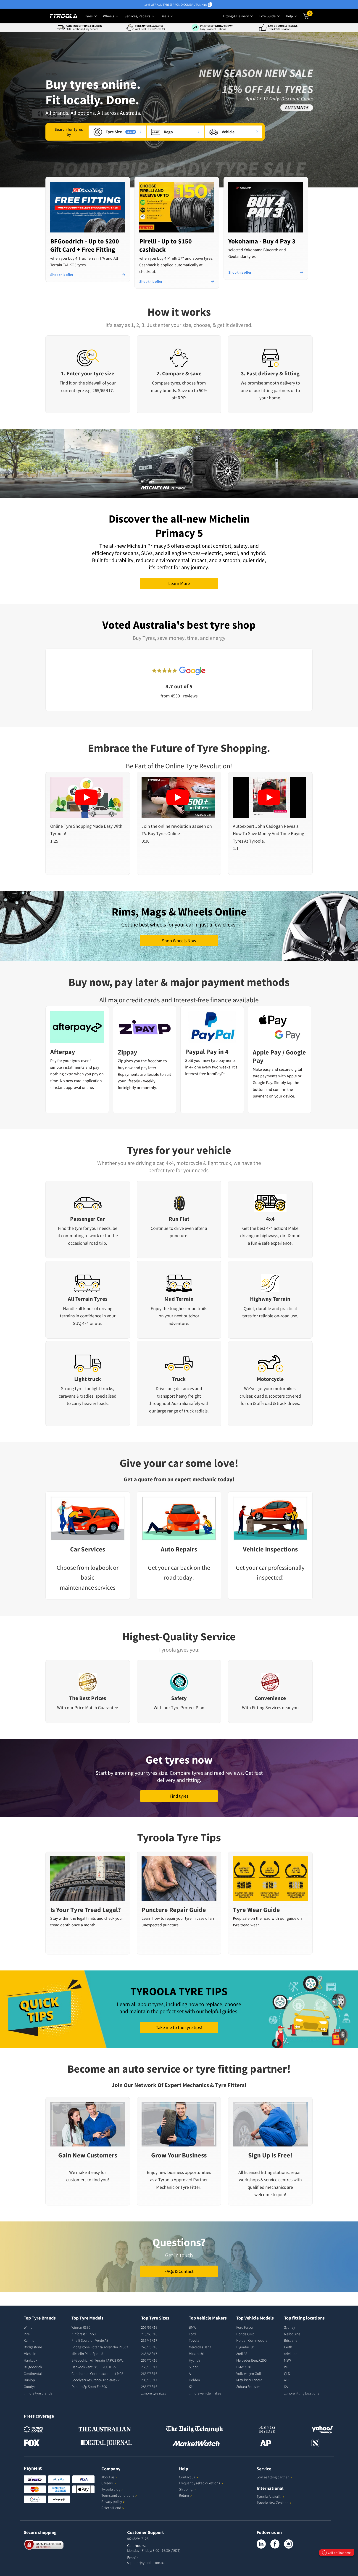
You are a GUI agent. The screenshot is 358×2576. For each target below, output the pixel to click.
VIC (286, 2367)
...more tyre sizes (153, 2393)
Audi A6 (241, 2353)
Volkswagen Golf (248, 2373)
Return (184, 2495)
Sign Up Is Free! (270, 2155)
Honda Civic (245, 2334)
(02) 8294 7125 (138, 2538)
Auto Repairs (179, 1549)
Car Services (87, 1549)
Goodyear (31, 2386)
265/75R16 (149, 2373)
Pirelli (28, 2334)
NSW (287, 2360)
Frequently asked (201, 2483)
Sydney (289, 2327)
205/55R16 (149, 2327)
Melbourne (292, 2334)
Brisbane (290, 2340)
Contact (188, 2477)
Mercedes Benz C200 (251, 2360)
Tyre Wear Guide (256, 1910)
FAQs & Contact (179, 2271)
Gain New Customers (87, 2155)
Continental (33, 2373)
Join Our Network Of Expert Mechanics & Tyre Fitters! (179, 2085)
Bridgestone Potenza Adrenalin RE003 (99, 2347)
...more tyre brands (38, 2393)
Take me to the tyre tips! (179, 2027)
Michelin (30, 2353)
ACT (287, 2380)
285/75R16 (149, 2386)
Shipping (185, 2489)
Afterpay (62, 1052)
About (109, 2477)
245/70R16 (149, 2347)
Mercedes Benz (200, 2347)
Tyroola (112, 2489)
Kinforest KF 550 (83, 2334)
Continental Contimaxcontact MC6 (97, 2373)
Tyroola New (274, 2502)
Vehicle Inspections (270, 1549)
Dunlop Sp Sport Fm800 (89, 2386)
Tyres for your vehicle (179, 1150)
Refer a (112, 2507)
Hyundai (195, 2360)
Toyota (194, 2340)
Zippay (127, 1052)
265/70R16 (149, 2360)
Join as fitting (274, 2477)
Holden (194, 2380)
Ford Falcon (245, 2327)
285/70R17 (149, 2380)
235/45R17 (149, 2340)
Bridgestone (33, 2347)
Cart (310, 14)
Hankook (30, 2360)
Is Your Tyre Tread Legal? (85, 1910)
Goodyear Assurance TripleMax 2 (95, 2380)
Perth (288, 2347)
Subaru (194, 2367)
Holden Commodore (251, 2340)
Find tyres (179, 1796)
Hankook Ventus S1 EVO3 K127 (94, 2367)
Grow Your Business (179, 2155)
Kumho (29, 2340)
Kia (191, 2386)
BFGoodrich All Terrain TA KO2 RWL (97, 2360)
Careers (107, 2483)
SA (286, 2386)
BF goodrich (33, 2367)
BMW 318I (243, 2367)
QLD (287, 2373)
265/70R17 (149, 2367)
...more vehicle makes (205, 2393)
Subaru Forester (248, 2386)
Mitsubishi (196, 2353)
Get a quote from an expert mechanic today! (179, 1479)
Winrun (29, 2327)
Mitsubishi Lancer (249, 2380)
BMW (192, 2327)
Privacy (113, 2501)
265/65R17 (149, 2353)
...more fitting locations (301, 2393)
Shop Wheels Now (179, 940)
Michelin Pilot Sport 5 (87, 2353)
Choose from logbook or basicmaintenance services (87, 1577)
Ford (192, 2334)
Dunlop (29, 2380)
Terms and (119, 2495)
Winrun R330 (80, 2327)
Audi (192, 2373)
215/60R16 (149, 2334)
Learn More (179, 583)
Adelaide (290, 2353)
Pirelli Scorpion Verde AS (89, 2340)
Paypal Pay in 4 (207, 1051)
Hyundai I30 (245, 2347)
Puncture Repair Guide (174, 1910)
